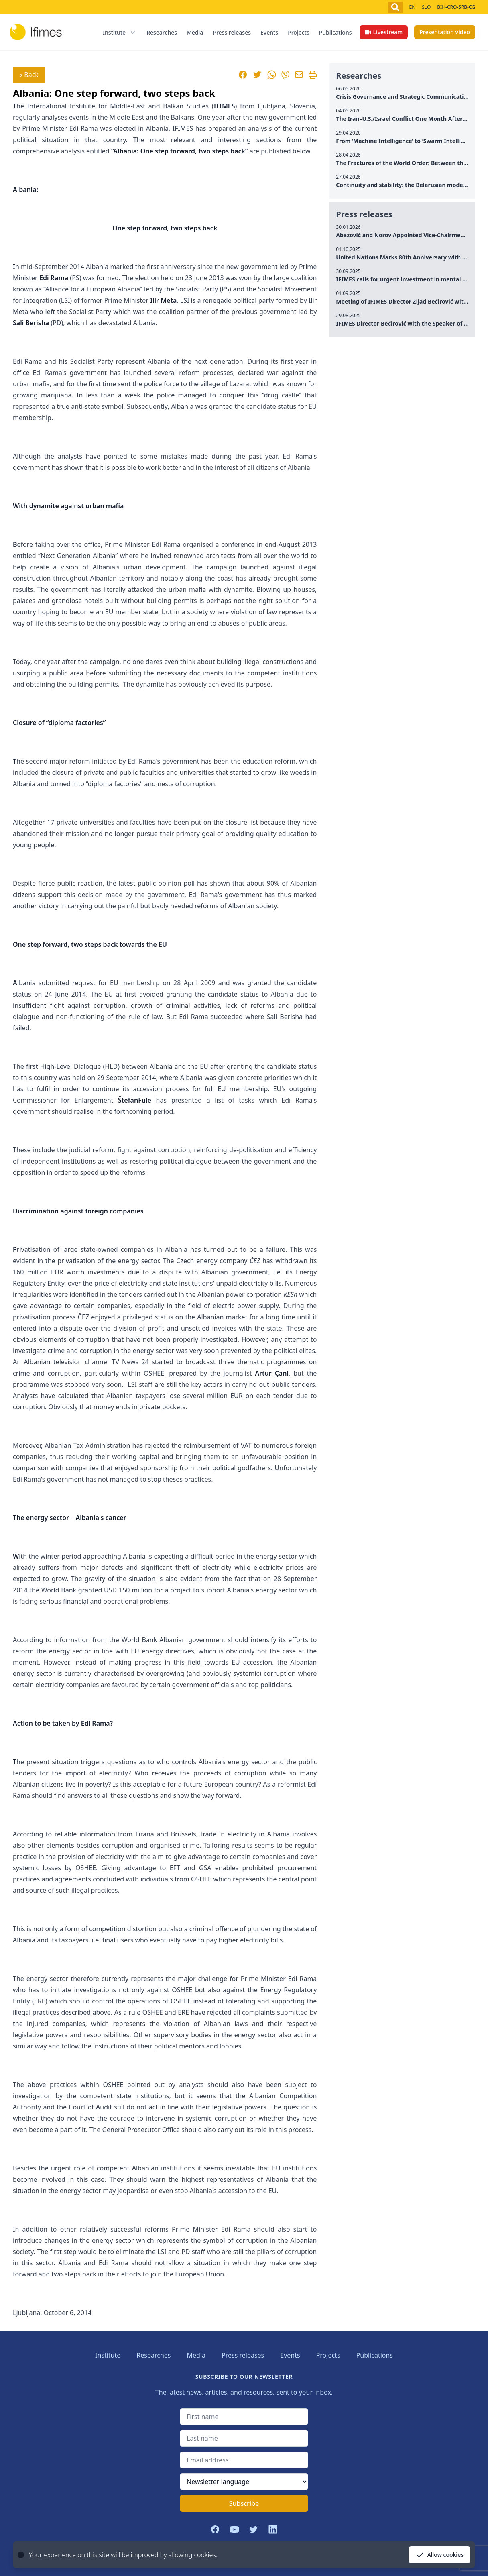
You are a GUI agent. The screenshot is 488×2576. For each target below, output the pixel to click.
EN (412, 7)
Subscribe (244, 2503)
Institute (107, 2355)
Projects (298, 32)
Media (195, 32)
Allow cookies (439, 2555)
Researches (161, 32)
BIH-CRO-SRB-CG (456, 7)
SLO (426, 7)
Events (269, 32)
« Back (29, 74)
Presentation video (444, 32)
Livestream (384, 32)
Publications (335, 32)
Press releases (232, 32)
